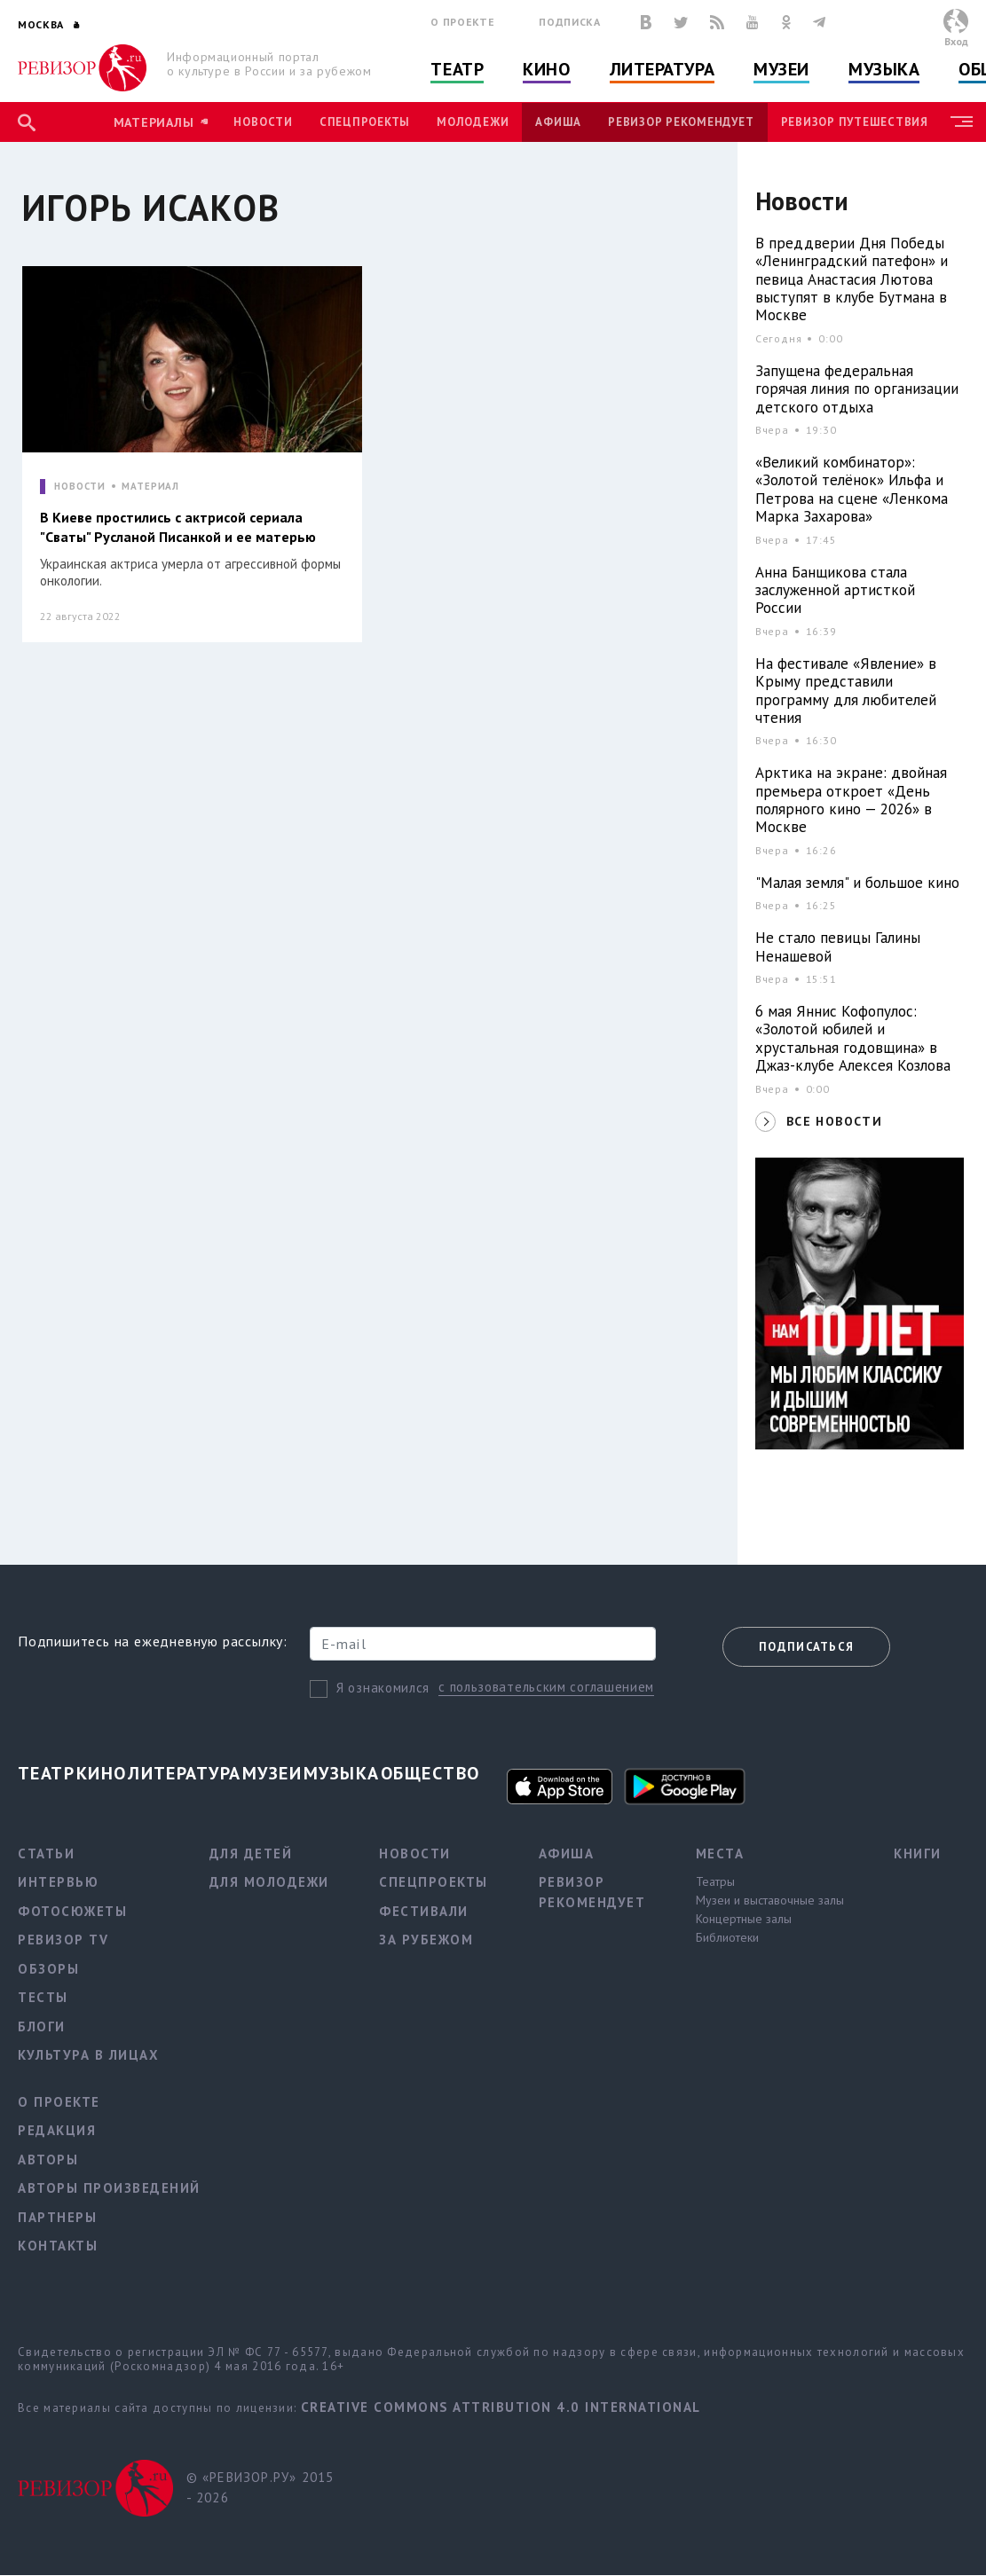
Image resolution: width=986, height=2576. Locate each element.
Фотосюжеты (72, 1911)
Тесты (43, 1997)
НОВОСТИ (80, 486)
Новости (262, 122)
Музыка (883, 69)
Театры (715, 1881)
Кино (546, 69)
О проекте (462, 21)
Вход (956, 41)
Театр (457, 69)
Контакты (58, 2245)
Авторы (48, 2159)
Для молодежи (269, 1881)
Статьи (46, 1853)
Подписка (569, 21)
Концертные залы (744, 1919)
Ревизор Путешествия (854, 122)
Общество (430, 1773)
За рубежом (426, 1939)
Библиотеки (727, 1937)
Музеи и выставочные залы (770, 1900)
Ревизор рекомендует (680, 122)
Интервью (58, 1881)
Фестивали (424, 1911)
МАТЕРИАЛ (150, 486)
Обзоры (48, 1968)
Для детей (251, 1853)
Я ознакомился (383, 1687)
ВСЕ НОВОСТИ (834, 1121)
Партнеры (57, 2217)
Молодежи (473, 122)
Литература (662, 69)
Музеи (781, 69)
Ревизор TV (63, 1939)
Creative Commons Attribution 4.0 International (501, 2407)
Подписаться (806, 1646)
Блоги (42, 2026)
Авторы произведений (109, 2187)
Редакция (57, 2130)
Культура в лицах (88, 2054)
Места (720, 1853)
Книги (918, 1853)
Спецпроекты (364, 122)
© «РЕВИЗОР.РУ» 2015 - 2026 (260, 2487)
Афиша (558, 122)
